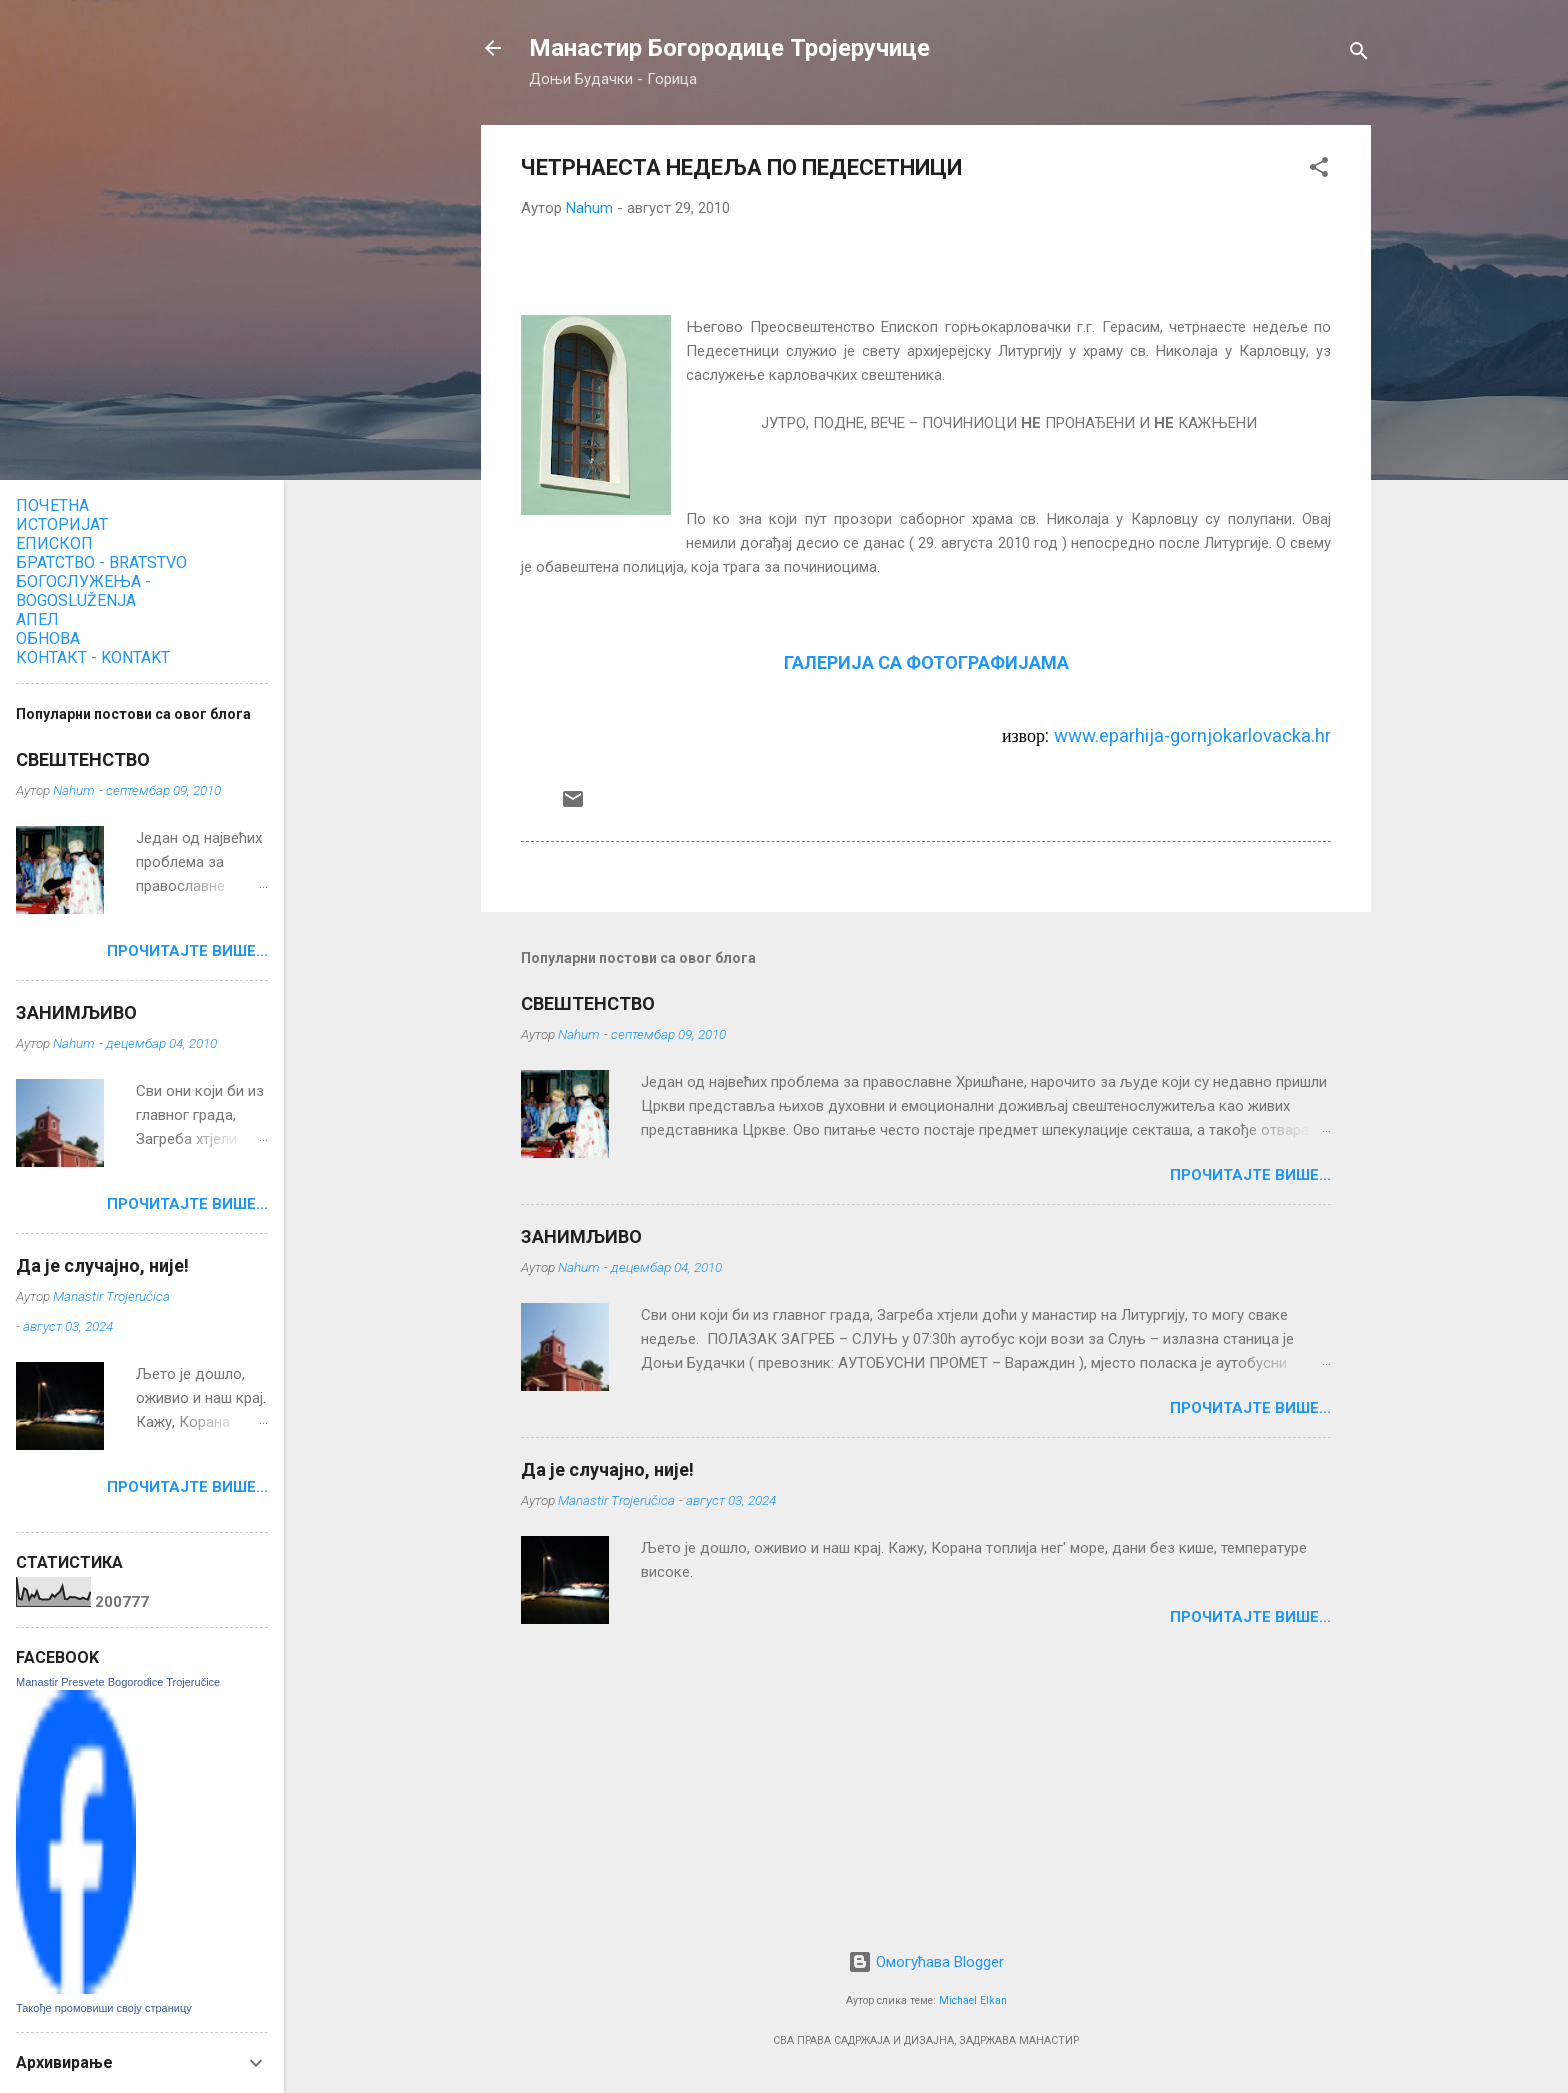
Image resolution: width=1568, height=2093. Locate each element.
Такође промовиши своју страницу (104, 2008)
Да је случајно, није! (607, 1469)
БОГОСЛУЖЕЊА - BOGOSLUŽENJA (83, 591)
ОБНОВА (48, 638)
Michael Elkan (973, 2000)
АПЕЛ (37, 619)
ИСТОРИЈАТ (62, 524)
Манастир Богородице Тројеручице (729, 48)
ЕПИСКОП (54, 543)
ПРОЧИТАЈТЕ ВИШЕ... (1250, 1175)
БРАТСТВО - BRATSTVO (101, 562)
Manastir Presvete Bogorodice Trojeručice (118, 1682)
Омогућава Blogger (926, 1962)
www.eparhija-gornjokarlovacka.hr (1192, 736)
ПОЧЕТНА (52, 505)
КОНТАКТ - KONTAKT (93, 657)
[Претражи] (1359, 54)
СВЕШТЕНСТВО (588, 1003)
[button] (1319, 170)
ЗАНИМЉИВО (581, 1236)
